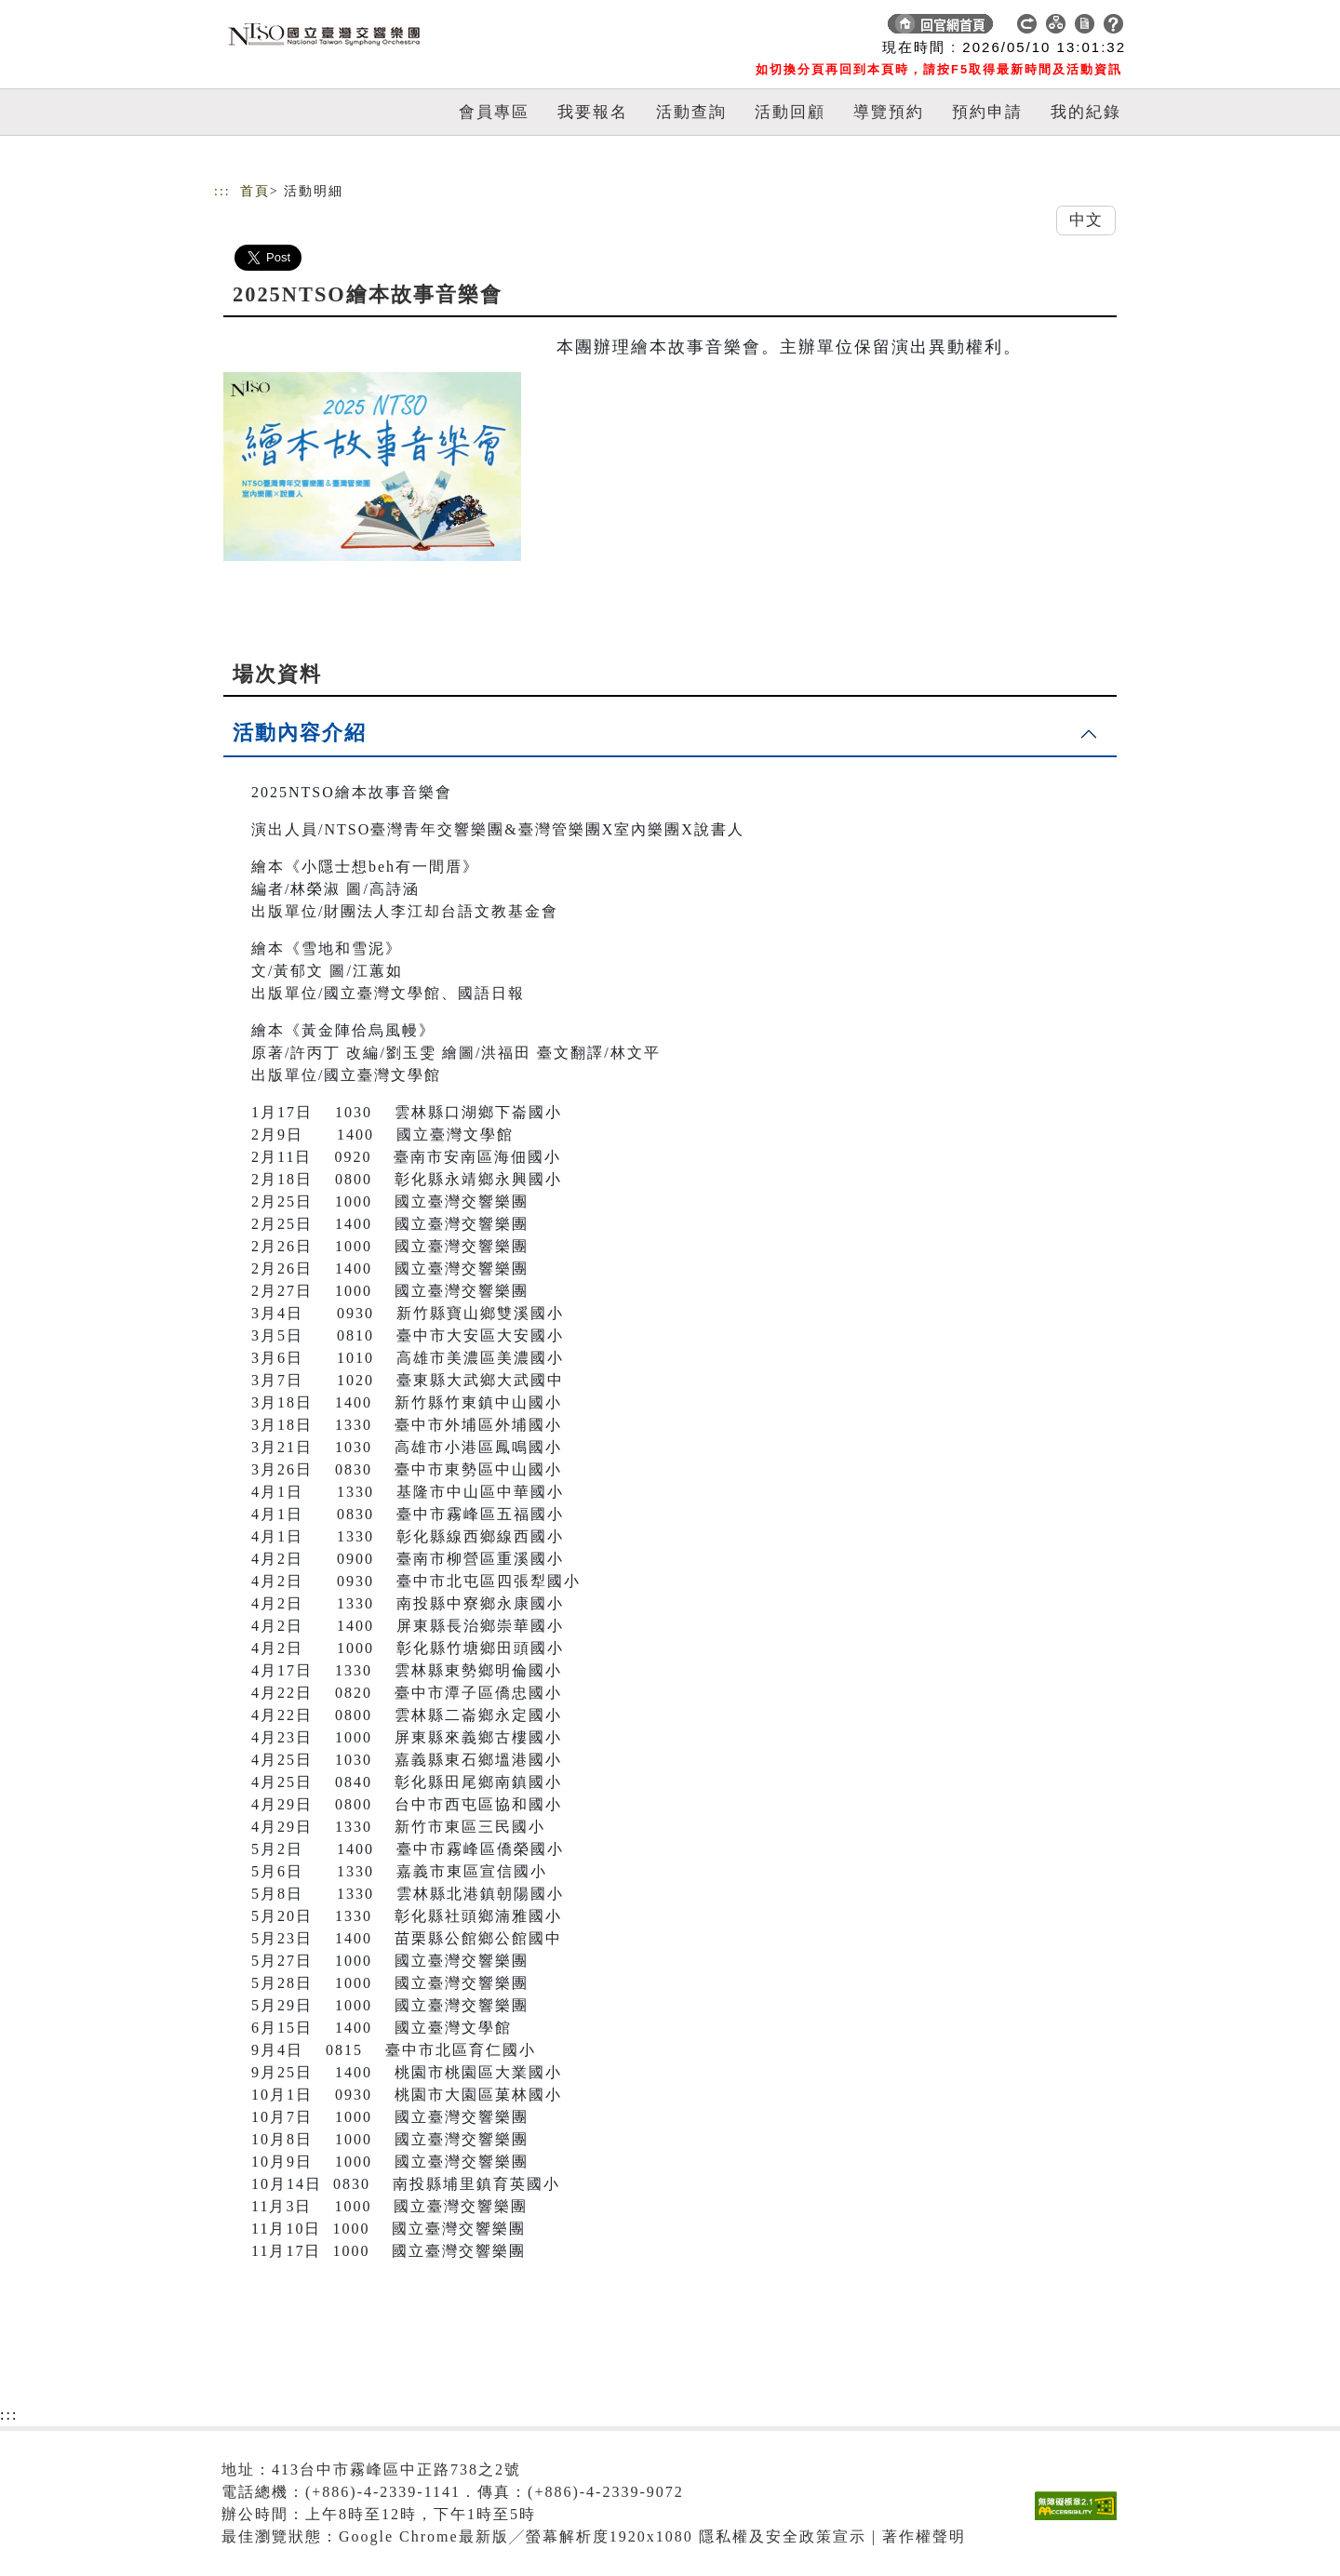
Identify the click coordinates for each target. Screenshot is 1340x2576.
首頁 (255, 191)
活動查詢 (691, 112)
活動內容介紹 (300, 732)
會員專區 (494, 112)
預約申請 (987, 112)
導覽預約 (888, 112)
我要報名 (592, 112)
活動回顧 (790, 112)
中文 (1086, 220)
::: (222, 191)
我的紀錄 (1086, 112)
